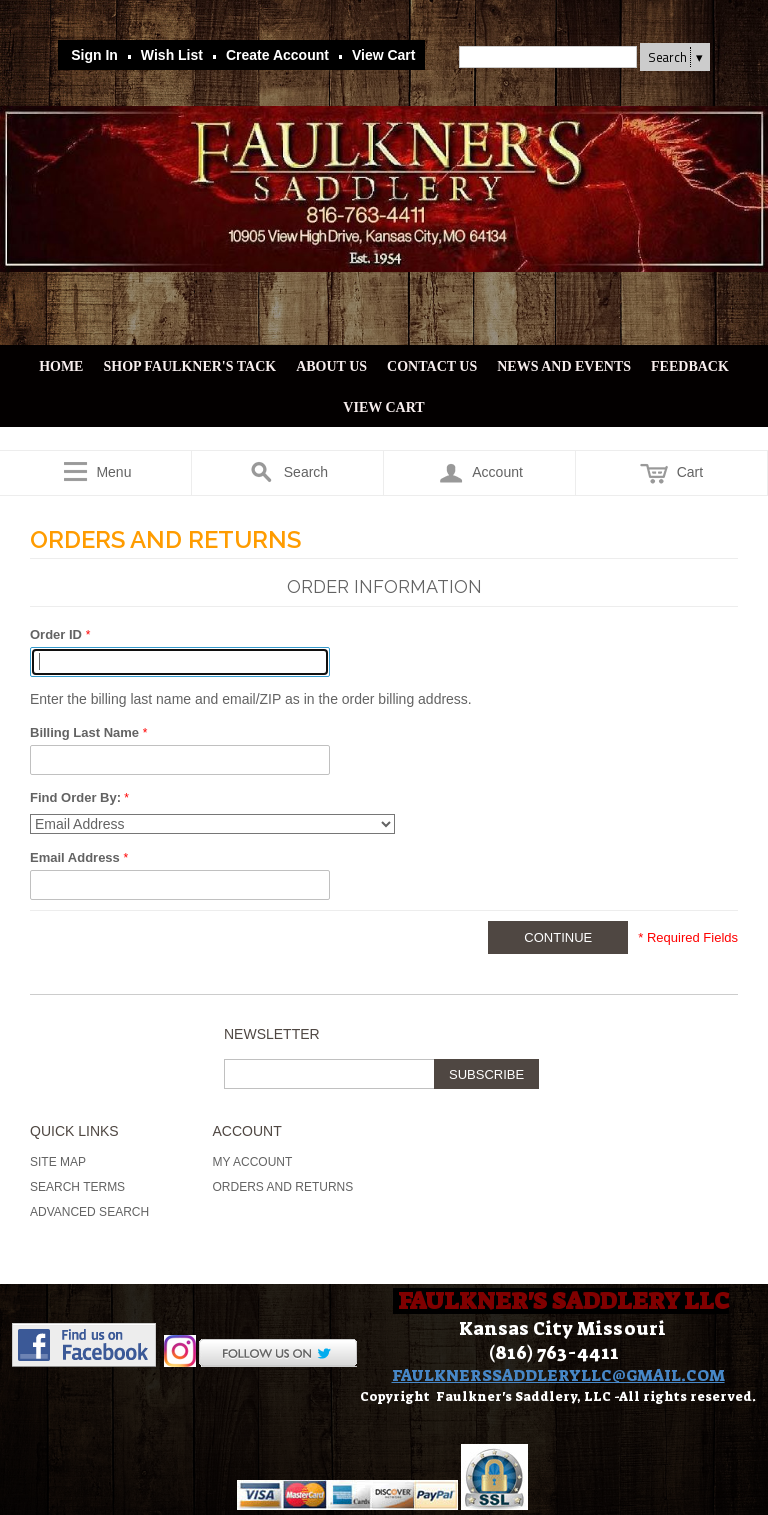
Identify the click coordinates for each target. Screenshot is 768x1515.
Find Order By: (75, 797)
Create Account (277, 55)
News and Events (564, 366)
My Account (253, 1162)
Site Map (58, 1162)
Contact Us (432, 366)
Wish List (172, 55)
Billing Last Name (86, 732)
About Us (331, 366)
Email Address (76, 857)
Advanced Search (89, 1212)
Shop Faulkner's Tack (189, 366)
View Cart (384, 55)
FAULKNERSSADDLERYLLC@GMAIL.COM (558, 1375)
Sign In (94, 55)
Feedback (690, 366)
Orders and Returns (283, 1187)
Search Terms (77, 1187)
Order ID (58, 634)
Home (61, 366)
